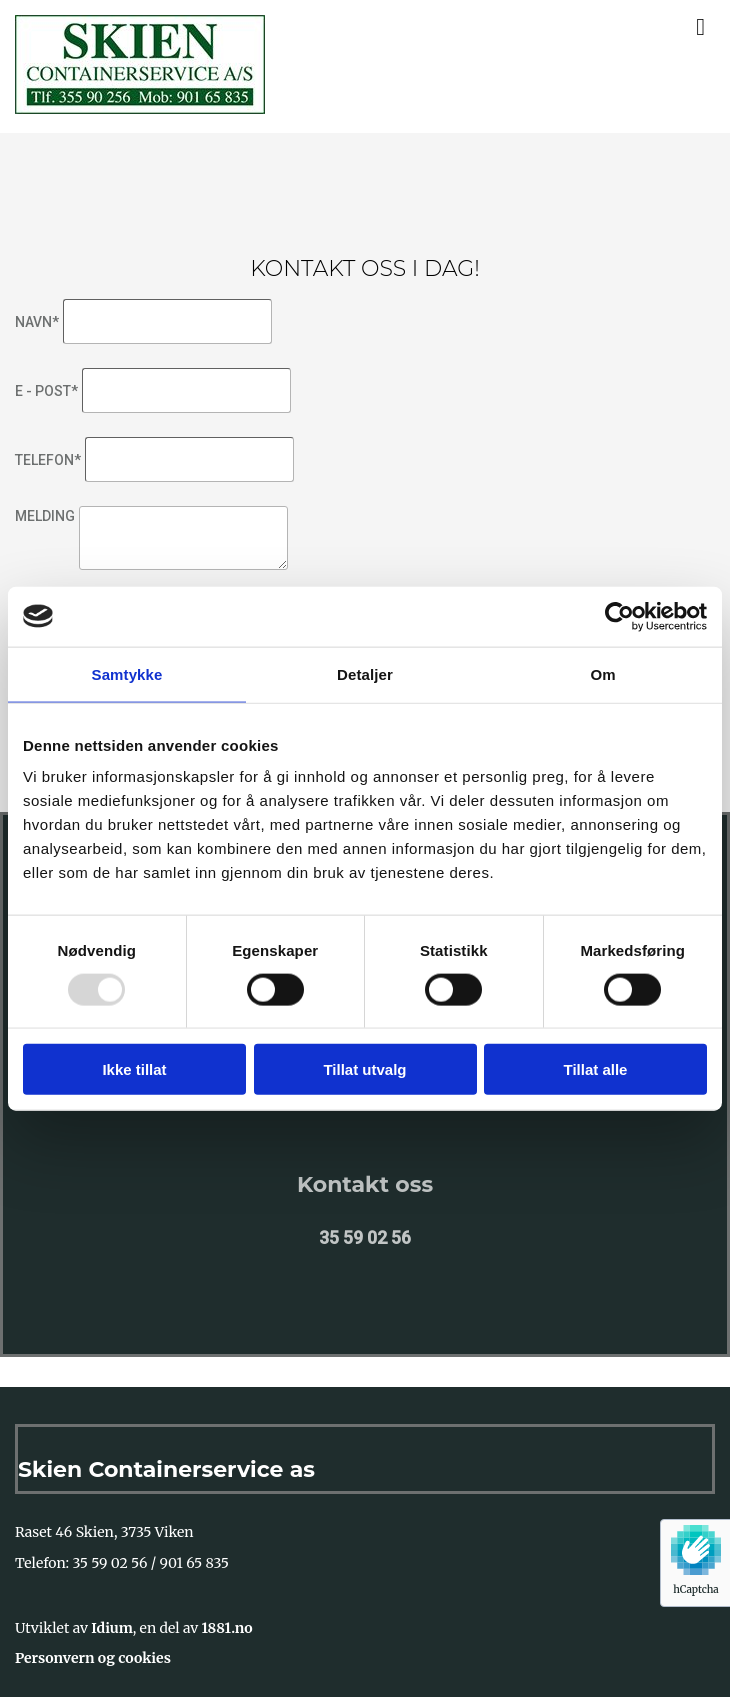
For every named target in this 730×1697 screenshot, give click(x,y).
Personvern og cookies (93, 1658)
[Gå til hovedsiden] (140, 108)
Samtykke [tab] (127, 673)
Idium (111, 1628)
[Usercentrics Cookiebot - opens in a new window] (619, 616)
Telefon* (48, 460)
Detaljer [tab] (365, 673)
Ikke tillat (134, 1069)
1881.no (227, 1628)
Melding (45, 516)
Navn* (37, 322)
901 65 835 (194, 1563)
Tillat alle (596, 1069)
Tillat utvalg (364, 1069)
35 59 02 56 (110, 1563)
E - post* (46, 391)
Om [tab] (602, 673)
